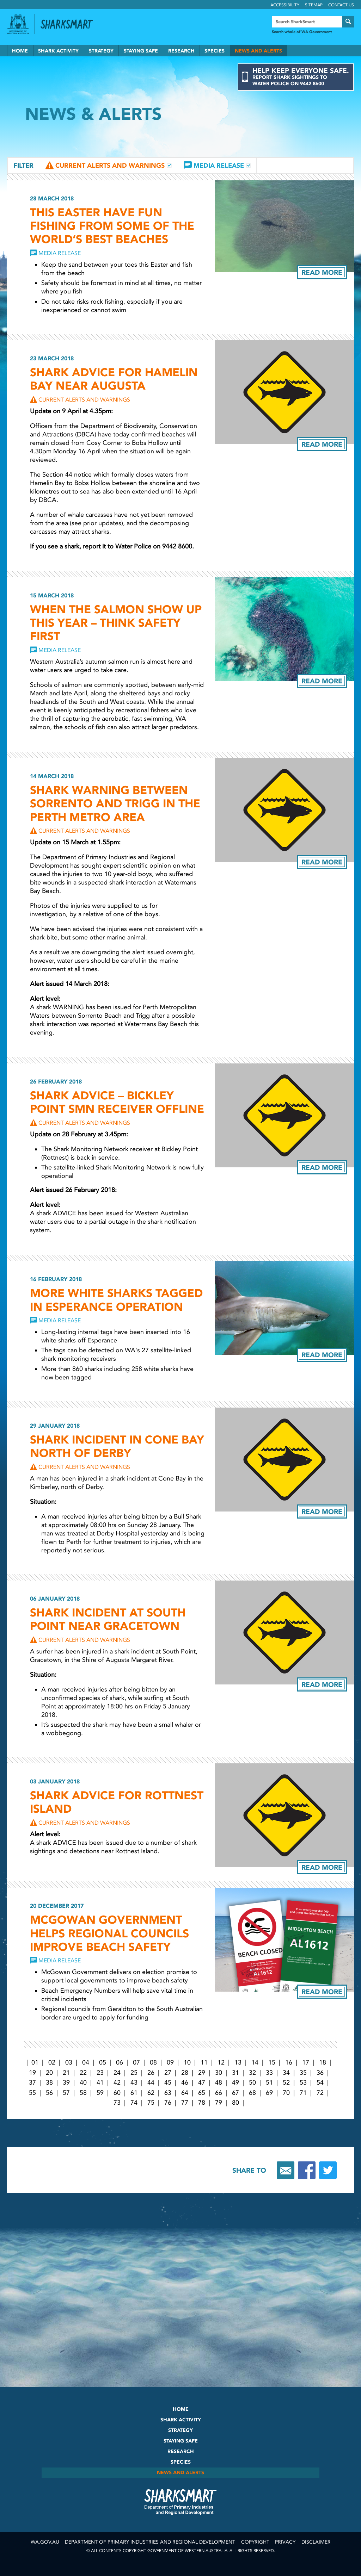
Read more (321, 272)
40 (83, 2082)
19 (32, 2073)
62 (150, 2093)
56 (49, 2093)
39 (66, 2082)
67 (235, 2093)
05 (102, 2062)
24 (117, 2073)
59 (100, 2093)
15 (271, 2062)
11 (204, 2062)
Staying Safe (141, 51)
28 (184, 2073)
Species (214, 51)
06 (119, 2062)
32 (252, 2073)
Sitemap (314, 4)
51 (269, 2082)
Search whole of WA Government (302, 32)
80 (235, 2102)
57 (66, 2093)
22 (83, 2073)
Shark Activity (58, 51)
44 (150, 2082)
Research (181, 51)
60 (117, 2093)
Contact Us (341, 4)
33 (269, 2073)
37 (32, 2082)
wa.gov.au (45, 2542)
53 (303, 2082)
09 (170, 2062)
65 (201, 2093)
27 (167, 2073)
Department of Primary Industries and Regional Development (150, 2542)
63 (167, 2093)
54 (320, 2082)
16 (288, 2062)
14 (254, 2062)
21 (66, 2073)
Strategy (101, 51)
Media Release (219, 165)
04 (85, 2062)
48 (218, 2082)
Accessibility (284, 4)
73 (117, 2102)
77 (184, 2102)
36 (320, 2073)
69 (269, 2093)
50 (252, 2082)
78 (201, 2102)
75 (150, 2102)
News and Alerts (258, 51)
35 (303, 2073)
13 (237, 2062)
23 (100, 2073)
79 (218, 2102)
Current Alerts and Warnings (110, 165)
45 (167, 2082)
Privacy (285, 2542)
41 (100, 2082)
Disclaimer (316, 2542)
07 (136, 2062)
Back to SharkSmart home (70, 24)
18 (322, 2062)
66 (218, 2093)
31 (235, 2073)
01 (34, 2062)
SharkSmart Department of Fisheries (180, 2501)
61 (133, 2093)
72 (320, 2093)
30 (218, 2073)
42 (117, 2082)
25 (133, 2073)
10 (187, 2062)
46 (184, 2082)
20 (49, 2073)
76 (167, 2102)
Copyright (255, 2542)
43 (133, 2082)
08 (153, 2062)
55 (32, 2093)
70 (286, 2093)
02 (51, 2062)
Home (20, 51)
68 (252, 2093)
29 (201, 2073)
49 (235, 2082)
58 (83, 2093)
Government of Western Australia (18, 24)
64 (184, 2093)
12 (221, 2062)
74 (133, 2102)
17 (305, 2062)
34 (286, 2073)
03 (68, 2062)
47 (201, 2082)
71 (303, 2093)
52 (286, 2082)
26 (150, 2073)
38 (49, 2082)
